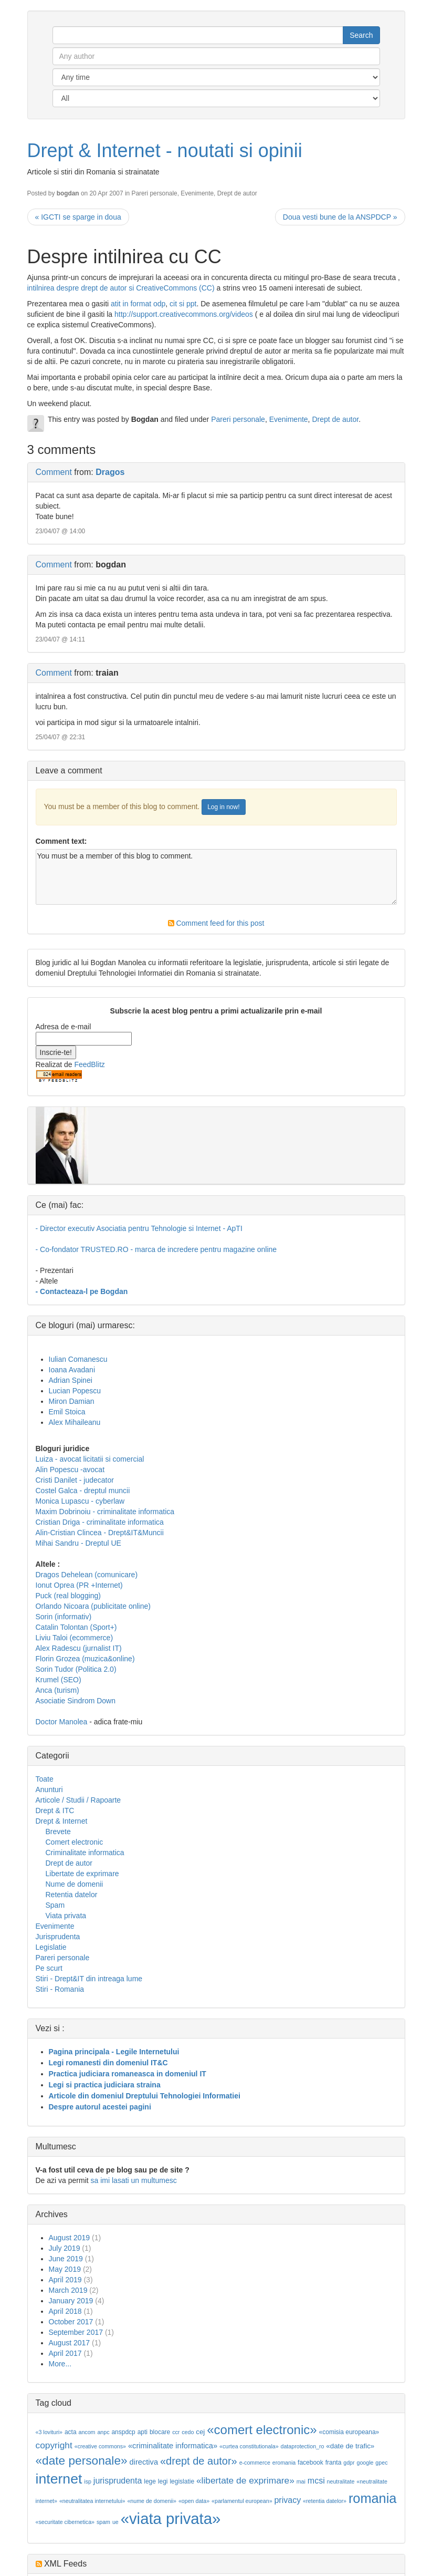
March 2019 (68, 2290)
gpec (381, 2462)
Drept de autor (237, 193)
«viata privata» (171, 2518)
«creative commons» (100, 2446)
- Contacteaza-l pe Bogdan (82, 1291)
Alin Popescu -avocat (70, 1469)
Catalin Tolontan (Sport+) (76, 1627)
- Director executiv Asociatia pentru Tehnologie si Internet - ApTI (139, 1228)
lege (150, 2481)
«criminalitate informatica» (172, 2445)
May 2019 (65, 2269)
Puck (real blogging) (68, 1595)
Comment (54, 472)
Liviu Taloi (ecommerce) (74, 1637)
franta (333, 2462)
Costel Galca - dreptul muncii (83, 1490)
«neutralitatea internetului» (92, 2501)
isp (87, 2481)
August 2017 (69, 2343)
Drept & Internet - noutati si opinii (164, 150)
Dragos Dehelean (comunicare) (87, 1574)
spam (103, 2522)
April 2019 (65, 2279)
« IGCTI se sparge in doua (78, 217)
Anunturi (49, 1789)
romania (373, 2498)
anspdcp (123, 2432)
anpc (103, 2432)
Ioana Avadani (72, 1369)
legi (163, 2481)
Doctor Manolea (62, 1722)
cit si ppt (183, 303)
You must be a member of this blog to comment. (216, 877)
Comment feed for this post (216, 923)
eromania (284, 2462)
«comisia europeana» (349, 2432)
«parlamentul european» (242, 2501)
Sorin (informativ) (64, 1616)
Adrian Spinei (70, 1380)
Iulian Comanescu (78, 1359)
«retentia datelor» (324, 2501)
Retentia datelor (72, 1894)
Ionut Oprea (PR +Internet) (79, 1585)
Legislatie (51, 1947)
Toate (45, 1779)
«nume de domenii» (151, 2501)
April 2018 (65, 2311)
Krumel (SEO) (58, 1679)
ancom (87, 2432)
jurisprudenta (117, 2480)
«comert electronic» (262, 2430)
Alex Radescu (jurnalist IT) (79, 1648)
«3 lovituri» (49, 2432)
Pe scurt (49, 1968)
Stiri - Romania (60, 1989)
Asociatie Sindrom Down (76, 1700)
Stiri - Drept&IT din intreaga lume (89, 1978)
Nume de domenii (74, 1884)
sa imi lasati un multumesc (134, 2180)
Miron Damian (71, 1401)
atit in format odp (138, 303)
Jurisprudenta (58, 1936)
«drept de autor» (198, 2461)
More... (60, 2364)
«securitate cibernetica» (65, 2522)
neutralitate (341, 2481)
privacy (287, 2500)
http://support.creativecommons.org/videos (183, 314)
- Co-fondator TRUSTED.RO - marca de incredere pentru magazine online (156, 1249)
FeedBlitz (89, 1064)
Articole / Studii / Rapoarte (78, 1800)
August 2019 (69, 2237)
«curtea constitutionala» (249, 2446)
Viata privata (66, 1915)
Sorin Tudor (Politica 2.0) (76, 1669)
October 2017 (71, 2322)
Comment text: (61, 841)
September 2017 (76, 2332)
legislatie (182, 2481)
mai (301, 2481)
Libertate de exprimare (82, 1873)
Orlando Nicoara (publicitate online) (93, 1606)
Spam (55, 1905)
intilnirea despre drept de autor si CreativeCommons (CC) (121, 288)
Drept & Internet (62, 1821)
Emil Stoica (67, 1412)
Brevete (58, 1831)
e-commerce (254, 2462)
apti (142, 2432)
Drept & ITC (55, 1810)
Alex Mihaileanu (75, 1422)
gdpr (348, 2462)
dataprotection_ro (302, 2446)
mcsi (316, 2480)
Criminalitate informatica (85, 1852)
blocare (160, 2432)
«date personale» (82, 2460)
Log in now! (223, 807)
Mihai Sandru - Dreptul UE (78, 1543)
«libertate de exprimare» (245, 2480)
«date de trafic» (350, 2446)
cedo (188, 2432)
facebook (310, 2462)
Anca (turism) (57, 1690)
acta (71, 2432)
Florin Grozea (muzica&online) (85, 1658)
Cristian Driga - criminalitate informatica (100, 1522)
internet (59, 2479)
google (364, 2462)
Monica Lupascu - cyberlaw (80, 1501)
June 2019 (66, 2258)
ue (115, 2522)
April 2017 (65, 2353)
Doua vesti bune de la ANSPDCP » (340, 217)
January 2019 (71, 2300)
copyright (54, 2445)
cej (200, 2432)
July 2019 (64, 2248)
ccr (176, 2432)
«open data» (193, 2501)
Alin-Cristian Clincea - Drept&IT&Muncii (100, 1532)
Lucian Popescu (75, 1391)
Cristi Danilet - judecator (75, 1480)
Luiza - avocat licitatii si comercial (90, 1459)
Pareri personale (154, 193)
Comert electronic (74, 1842)
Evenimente (197, 193)
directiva (144, 2462)
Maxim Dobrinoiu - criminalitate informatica (105, 1511)
